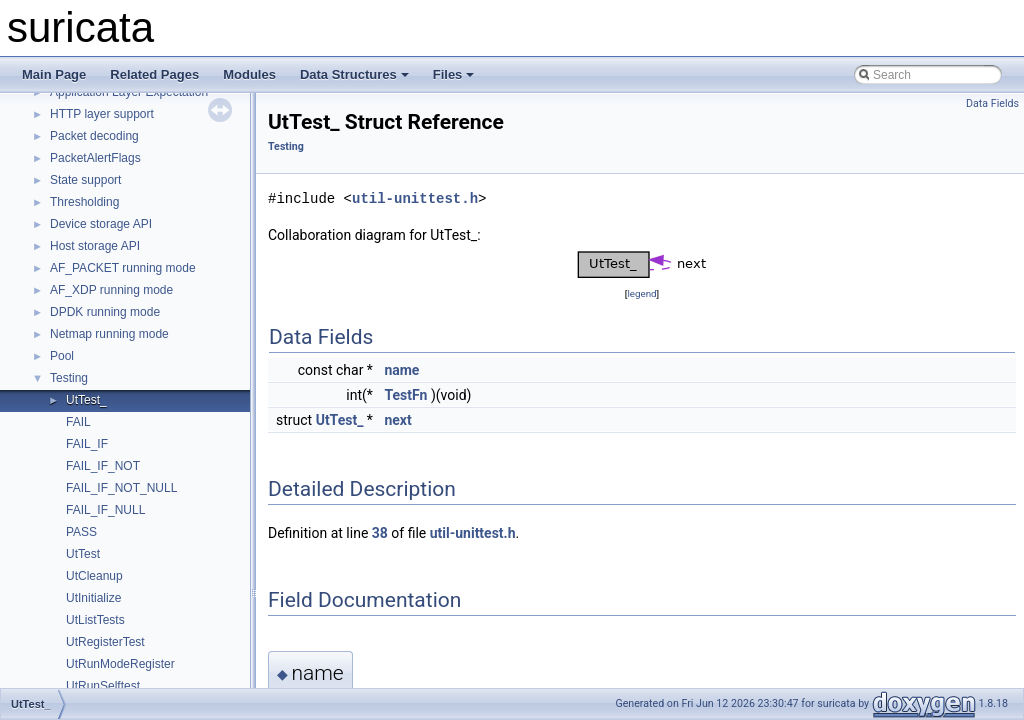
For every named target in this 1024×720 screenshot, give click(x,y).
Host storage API (95, 246)
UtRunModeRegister (120, 664)
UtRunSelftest (103, 686)
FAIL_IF (87, 444)
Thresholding (84, 202)
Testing (69, 378)
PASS (81, 532)
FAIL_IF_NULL (105, 510)
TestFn (405, 395)
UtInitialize (93, 598)
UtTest (83, 554)
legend (641, 293)
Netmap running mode (109, 334)
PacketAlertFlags (95, 158)
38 (380, 533)
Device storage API (101, 224)
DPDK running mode (105, 312)
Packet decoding (94, 136)
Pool (62, 356)
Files (454, 74)
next (397, 420)
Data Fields (992, 103)
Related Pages (154, 74)
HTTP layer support (102, 114)
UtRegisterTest (105, 642)
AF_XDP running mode (111, 290)
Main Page (54, 74)
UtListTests (95, 620)
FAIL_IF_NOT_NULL (121, 488)
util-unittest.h (415, 198)
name (401, 370)
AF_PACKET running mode (123, 268)
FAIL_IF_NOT (103, 466)
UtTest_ (86, 400)
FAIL (78, 422)
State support (85, 180)
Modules (249, 74)
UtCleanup (94, 576)
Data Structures (354, 74)
